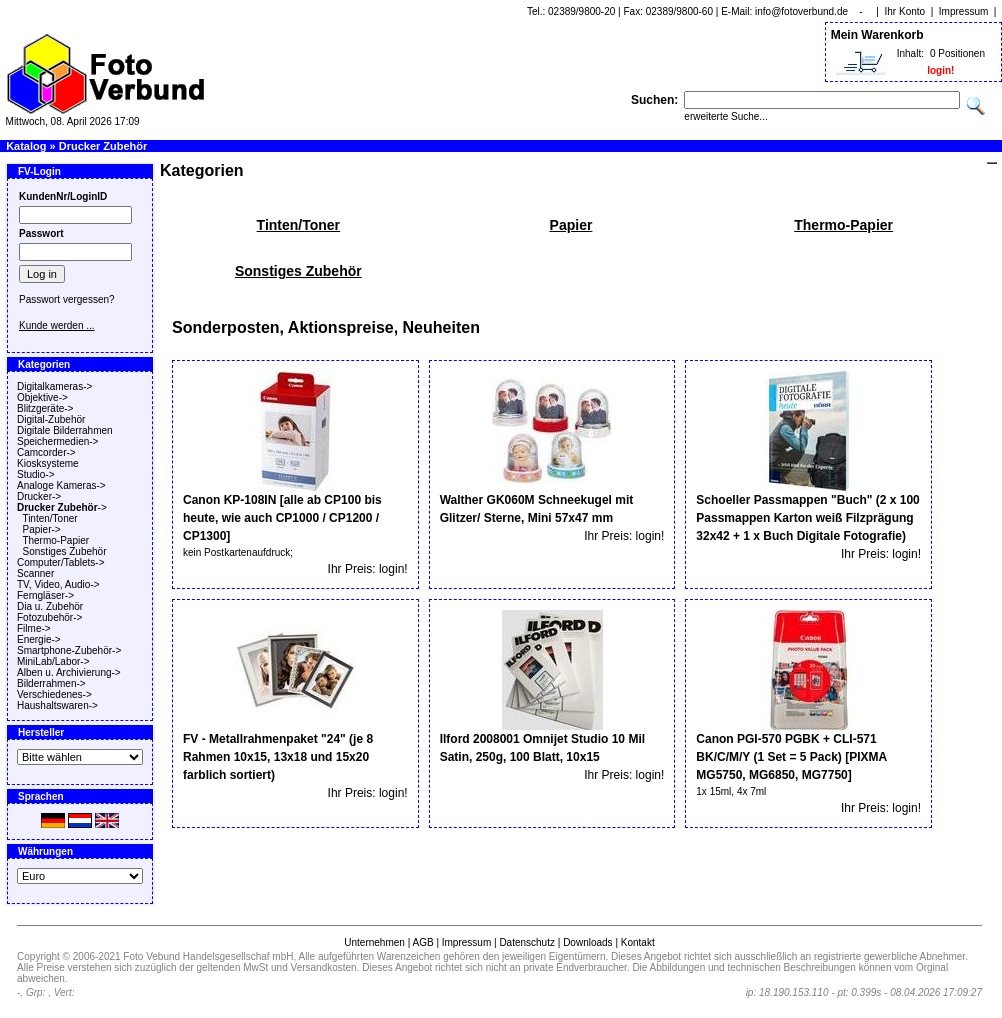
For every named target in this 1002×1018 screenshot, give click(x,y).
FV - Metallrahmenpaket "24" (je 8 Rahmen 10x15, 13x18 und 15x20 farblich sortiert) (278, 757)
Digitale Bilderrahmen (65, 430)
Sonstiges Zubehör (65, 551)
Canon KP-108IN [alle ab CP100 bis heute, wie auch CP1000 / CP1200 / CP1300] (282, 518)
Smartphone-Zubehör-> (69, 650)
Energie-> (39, 639)
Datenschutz (527, 942)
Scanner (35, 573)
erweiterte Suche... (725, 116)
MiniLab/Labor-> (53, 661)
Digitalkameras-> (54, 386)
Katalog (26, 146)
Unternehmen (374, 942)
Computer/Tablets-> (61, 562)
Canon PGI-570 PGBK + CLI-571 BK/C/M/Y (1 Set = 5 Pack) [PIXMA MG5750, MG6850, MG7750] (791, 757)
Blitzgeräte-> (45, 408)
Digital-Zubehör (51, 419)
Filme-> (34, 628)
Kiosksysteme (48, 463)
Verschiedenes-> (54, 694)
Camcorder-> (46, 452)
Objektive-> (42, 397)
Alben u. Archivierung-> (69, 672)
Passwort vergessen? (67, 299)
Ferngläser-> (45, 595)
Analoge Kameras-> (61, 485)
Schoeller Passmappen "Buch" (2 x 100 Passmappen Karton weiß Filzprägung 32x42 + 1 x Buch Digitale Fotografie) (807, 518)
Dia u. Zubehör (50, 606)
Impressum (963, 11)
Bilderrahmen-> (51, 683)
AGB (422, 942)
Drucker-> (39, 496)
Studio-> (36, 474)
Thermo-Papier (55, 540)
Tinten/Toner (49, 518)
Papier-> (42, 529)
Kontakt (638, 942)
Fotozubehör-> (49, 617)
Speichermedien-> (57, 441)
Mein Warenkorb (877, 35)
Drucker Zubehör (103, 146)
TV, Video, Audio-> (58, 584)
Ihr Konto (905, 11)
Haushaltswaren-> (57, 705)
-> (62, 507)
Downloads (587, 942)
